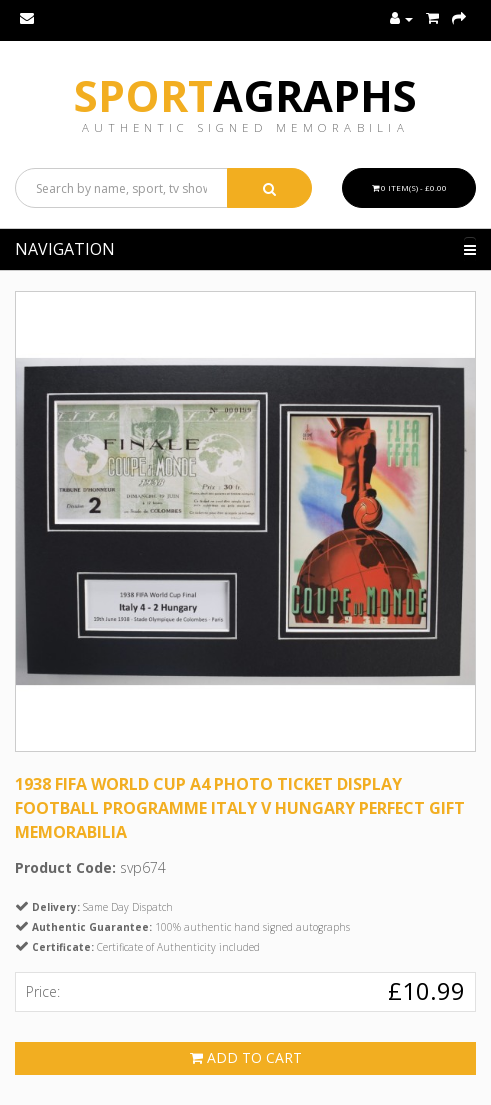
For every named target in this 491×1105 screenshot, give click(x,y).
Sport (245, 95)
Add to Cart (246, 1057)
